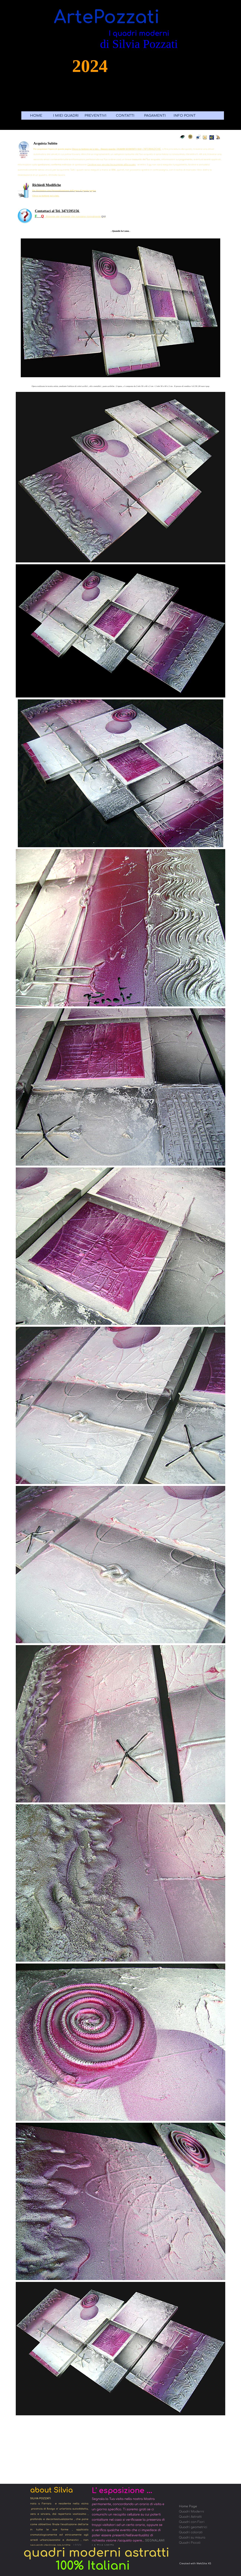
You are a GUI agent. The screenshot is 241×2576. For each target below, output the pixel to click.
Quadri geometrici (193, 2527)
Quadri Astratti (190, 2516)
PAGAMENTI (155, 115)
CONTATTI (125, 115)
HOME (36, 115)
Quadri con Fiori (191, 2522)
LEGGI (77, 2545)
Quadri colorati (190, 2532)
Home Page (188, 2506)
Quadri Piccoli (189, 2542)
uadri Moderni (193, 2511)
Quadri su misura (192, 2537)
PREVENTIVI (95, 115)
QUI (103, 216)
